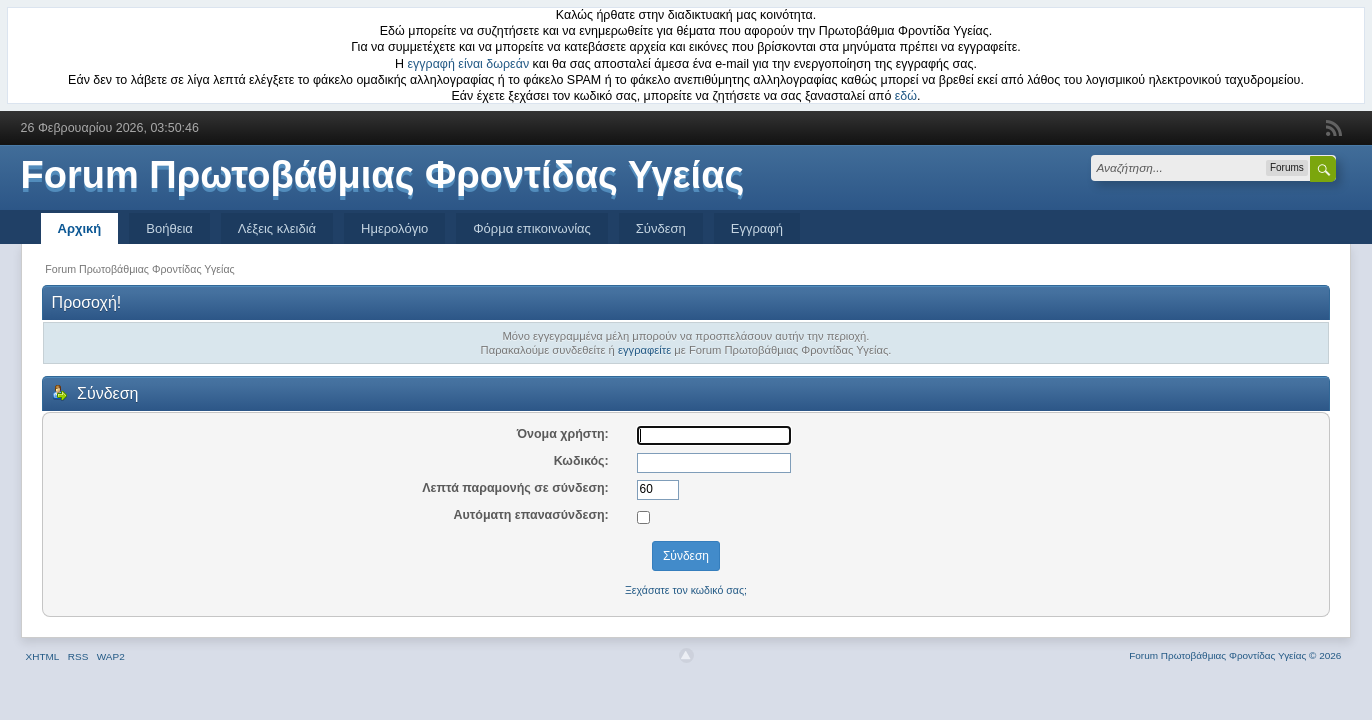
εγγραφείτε (644, 350)
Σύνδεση (661, 228)
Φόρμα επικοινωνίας (532, 228)
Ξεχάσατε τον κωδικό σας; (686, 590)
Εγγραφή (757, 228)
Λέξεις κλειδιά (277, 228)
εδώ (906, 96)
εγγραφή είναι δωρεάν (469, 64)
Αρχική (80, 228)
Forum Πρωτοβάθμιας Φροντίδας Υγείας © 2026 (1235, 655)
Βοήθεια (169, 228)
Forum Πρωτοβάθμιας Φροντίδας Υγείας (383, 175)
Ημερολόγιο (394, 228)
